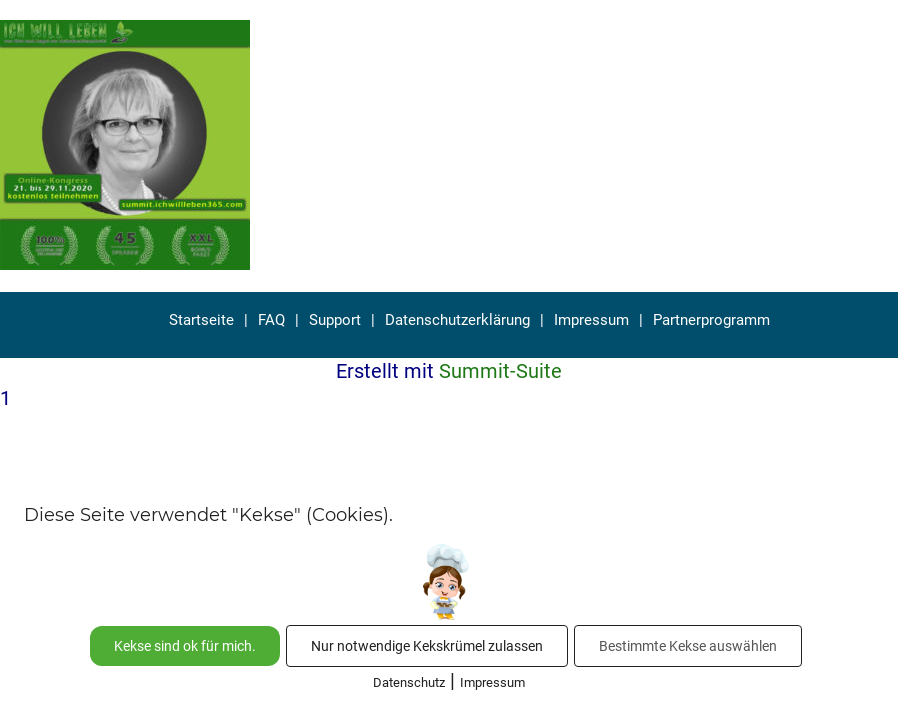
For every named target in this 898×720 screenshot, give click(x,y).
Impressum (591, 320)
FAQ (271, 320)
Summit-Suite (500, 371)
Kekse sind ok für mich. (185, 646)
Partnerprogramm (711, 320)
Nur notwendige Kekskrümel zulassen (427, 646)
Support (335, 320)
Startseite (201, 320)
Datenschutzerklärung (457, 320)
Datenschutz (409, 682)
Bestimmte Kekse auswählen (688, 646)
